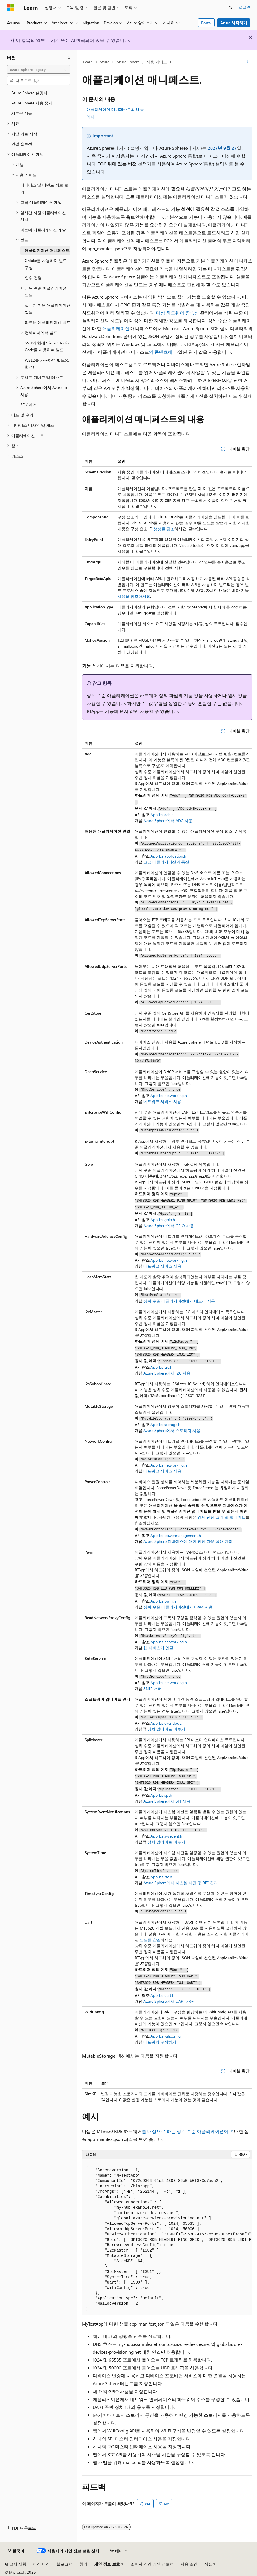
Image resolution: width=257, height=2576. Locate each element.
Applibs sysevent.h (166, 1836)
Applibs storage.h (165, 1424)
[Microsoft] (10, 7)
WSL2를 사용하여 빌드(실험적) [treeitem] (47, 363)
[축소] (69, 58)
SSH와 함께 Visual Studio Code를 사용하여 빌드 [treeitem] (47, 346)
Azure (104, 61)
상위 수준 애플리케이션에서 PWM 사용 (178, 1607)
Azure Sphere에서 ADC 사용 (167, 820)
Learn (88, 61)
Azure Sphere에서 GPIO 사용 (168, 1225)
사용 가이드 (156, 61)
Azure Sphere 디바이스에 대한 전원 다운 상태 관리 (187, 1541)
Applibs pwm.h (163, 1601)
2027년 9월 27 (222, 148)
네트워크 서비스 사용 (162, 1101)
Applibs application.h (168, 856)
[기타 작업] (247, 62)
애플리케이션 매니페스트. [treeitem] (47, 250)
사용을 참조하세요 (134, 596)
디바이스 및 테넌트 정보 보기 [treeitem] (44, 188)
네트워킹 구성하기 (159, 2042)
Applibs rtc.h (161, 1876)
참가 (83, 2564)
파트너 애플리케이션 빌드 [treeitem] (47, 322)
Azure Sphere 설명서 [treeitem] (29, 92)
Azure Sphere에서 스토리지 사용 (171, 1430)
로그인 (244, 7)
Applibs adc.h (162, 814)
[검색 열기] (230, 8)
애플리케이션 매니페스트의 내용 (115, 109)
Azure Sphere (127, 61)
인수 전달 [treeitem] (33, 277)
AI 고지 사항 (15, 2564)
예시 (90, 116)
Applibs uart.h (162, 1995)
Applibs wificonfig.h (167, 2036)
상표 (208, 2564)
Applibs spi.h (161, 1795)
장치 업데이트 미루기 (166, 1729)
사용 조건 (189, 2564)
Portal (206, 22)
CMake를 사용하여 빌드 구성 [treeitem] (46, 264)
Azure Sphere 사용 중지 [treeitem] (31, 103)
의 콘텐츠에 (161, 352)
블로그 (62, 2564)
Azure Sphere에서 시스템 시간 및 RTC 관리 (180, 1882)
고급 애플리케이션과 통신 (166, 862)
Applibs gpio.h (162, 1219)
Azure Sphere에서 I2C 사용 (166, 1373)
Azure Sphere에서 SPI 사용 (166, 1801)
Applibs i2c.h (161, 1367)
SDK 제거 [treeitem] (28, 404)
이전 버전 (41, 2564)
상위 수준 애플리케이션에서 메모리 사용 (179, 1301)
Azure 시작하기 (233, 22)
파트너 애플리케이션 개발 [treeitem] (43, 229)
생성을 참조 (163, 528)
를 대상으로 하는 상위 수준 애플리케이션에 (186, 2131)
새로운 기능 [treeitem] (21, 113)
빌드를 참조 (150, 1939)
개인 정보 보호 (107, 2564)
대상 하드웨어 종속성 (177, 312)
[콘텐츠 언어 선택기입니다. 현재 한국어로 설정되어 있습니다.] (16, 2550)
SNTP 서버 (152, 1688)
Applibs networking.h (168, 1095)
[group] (167, 2237)
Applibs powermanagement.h (175, 1535)
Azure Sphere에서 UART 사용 (168, 2001)
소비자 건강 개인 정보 (150, 2564)
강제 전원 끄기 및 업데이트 (221, 1517)
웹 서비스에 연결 (158, 1647)
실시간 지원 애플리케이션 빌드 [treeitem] (47, 309)
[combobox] (38, 69)
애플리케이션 (115, 328)
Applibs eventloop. (166, 1723)
